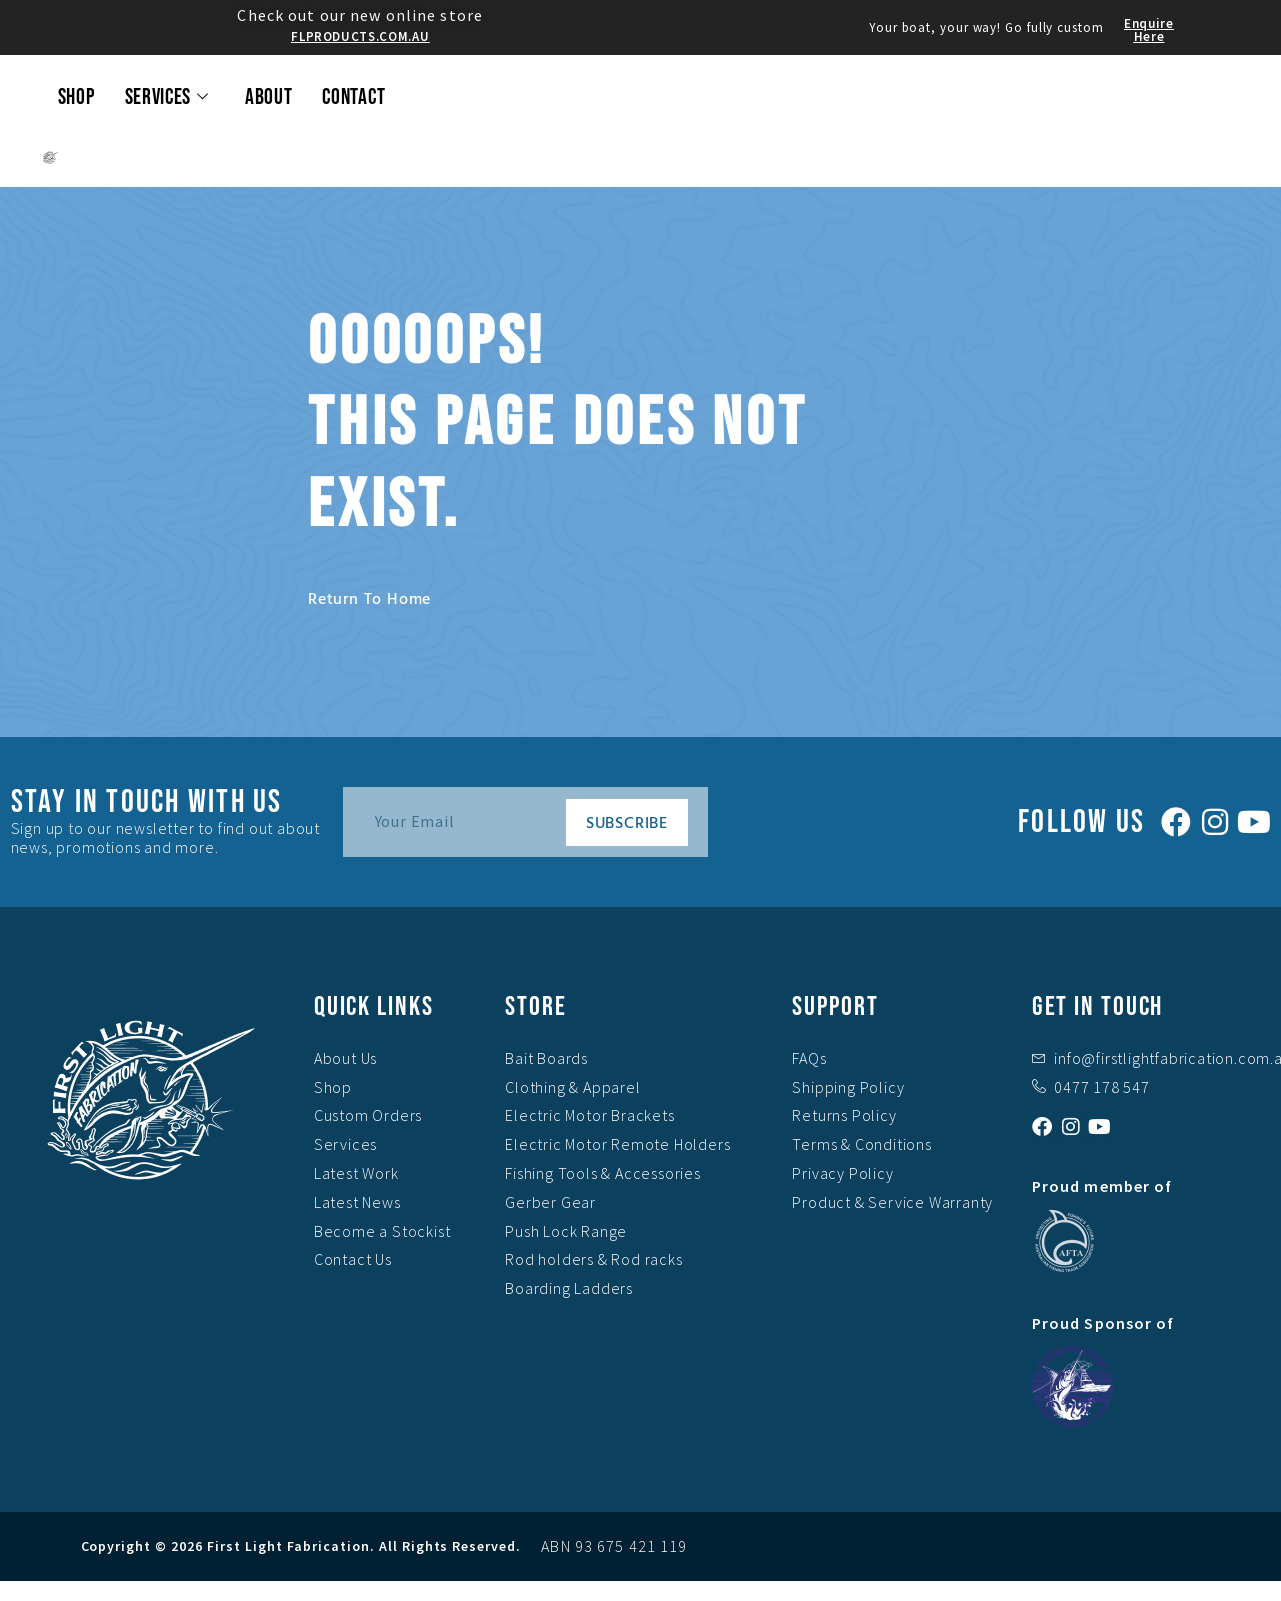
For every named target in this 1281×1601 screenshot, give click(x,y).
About (269, 97)
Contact (353, 97)
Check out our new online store (360, 15)
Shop (76, 97)
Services (167, 97)
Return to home (369, 598)
